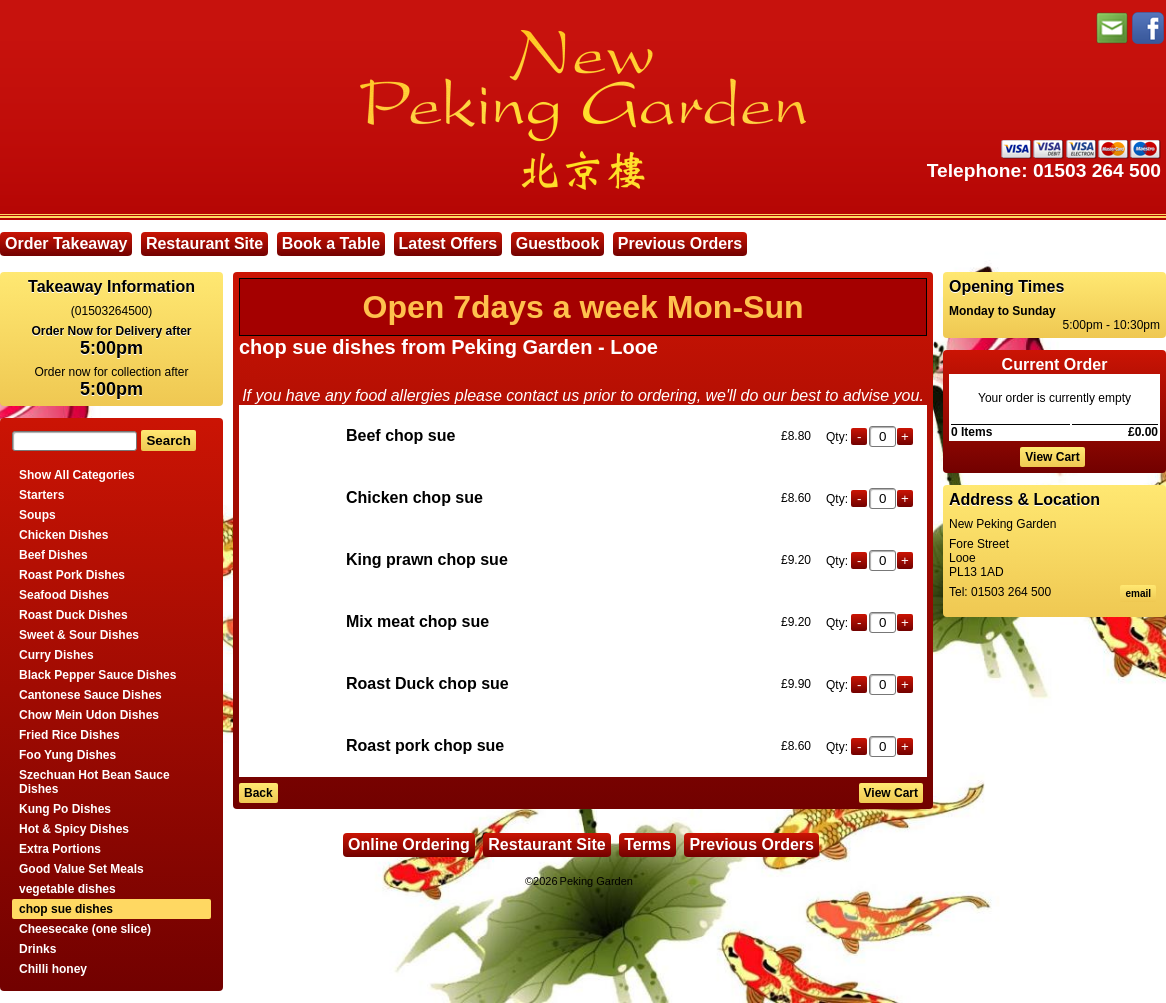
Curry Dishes (56, 655)
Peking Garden (596, 881)
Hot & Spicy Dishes (74, 829)
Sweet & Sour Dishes (79, 635)
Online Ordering (409, 844)
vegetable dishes (67, 889)
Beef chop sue (400, 435)
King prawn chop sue (427, 559)
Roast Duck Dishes (73, 615)
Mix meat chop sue (417, 621)
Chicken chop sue (414, 497)
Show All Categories (77, 475)
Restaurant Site (204, 243)
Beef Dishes (53, 555)
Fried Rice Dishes (69, 735)
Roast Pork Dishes (72, 575)
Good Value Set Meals (81, 869)
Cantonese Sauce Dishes (90, 695)
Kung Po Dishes (65, 809)
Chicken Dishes (63, 535)
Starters (41, 495)
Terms (647, 844)
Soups (37, 515)
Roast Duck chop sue (427, 683)
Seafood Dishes (64, 595)
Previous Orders (680, 243)
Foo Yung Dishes (67, 755)
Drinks (37, 949)
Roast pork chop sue (425, 745)
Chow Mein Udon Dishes (89, 715)
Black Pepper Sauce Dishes (97, 675)
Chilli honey (53, 969)
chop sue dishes (66, 909)
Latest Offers (448, 243)
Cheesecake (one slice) (85, 929)
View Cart (1052, 457)
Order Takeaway (66, 243)
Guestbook (558, 243)
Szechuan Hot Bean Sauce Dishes (94, 782)
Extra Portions (60, 849)
